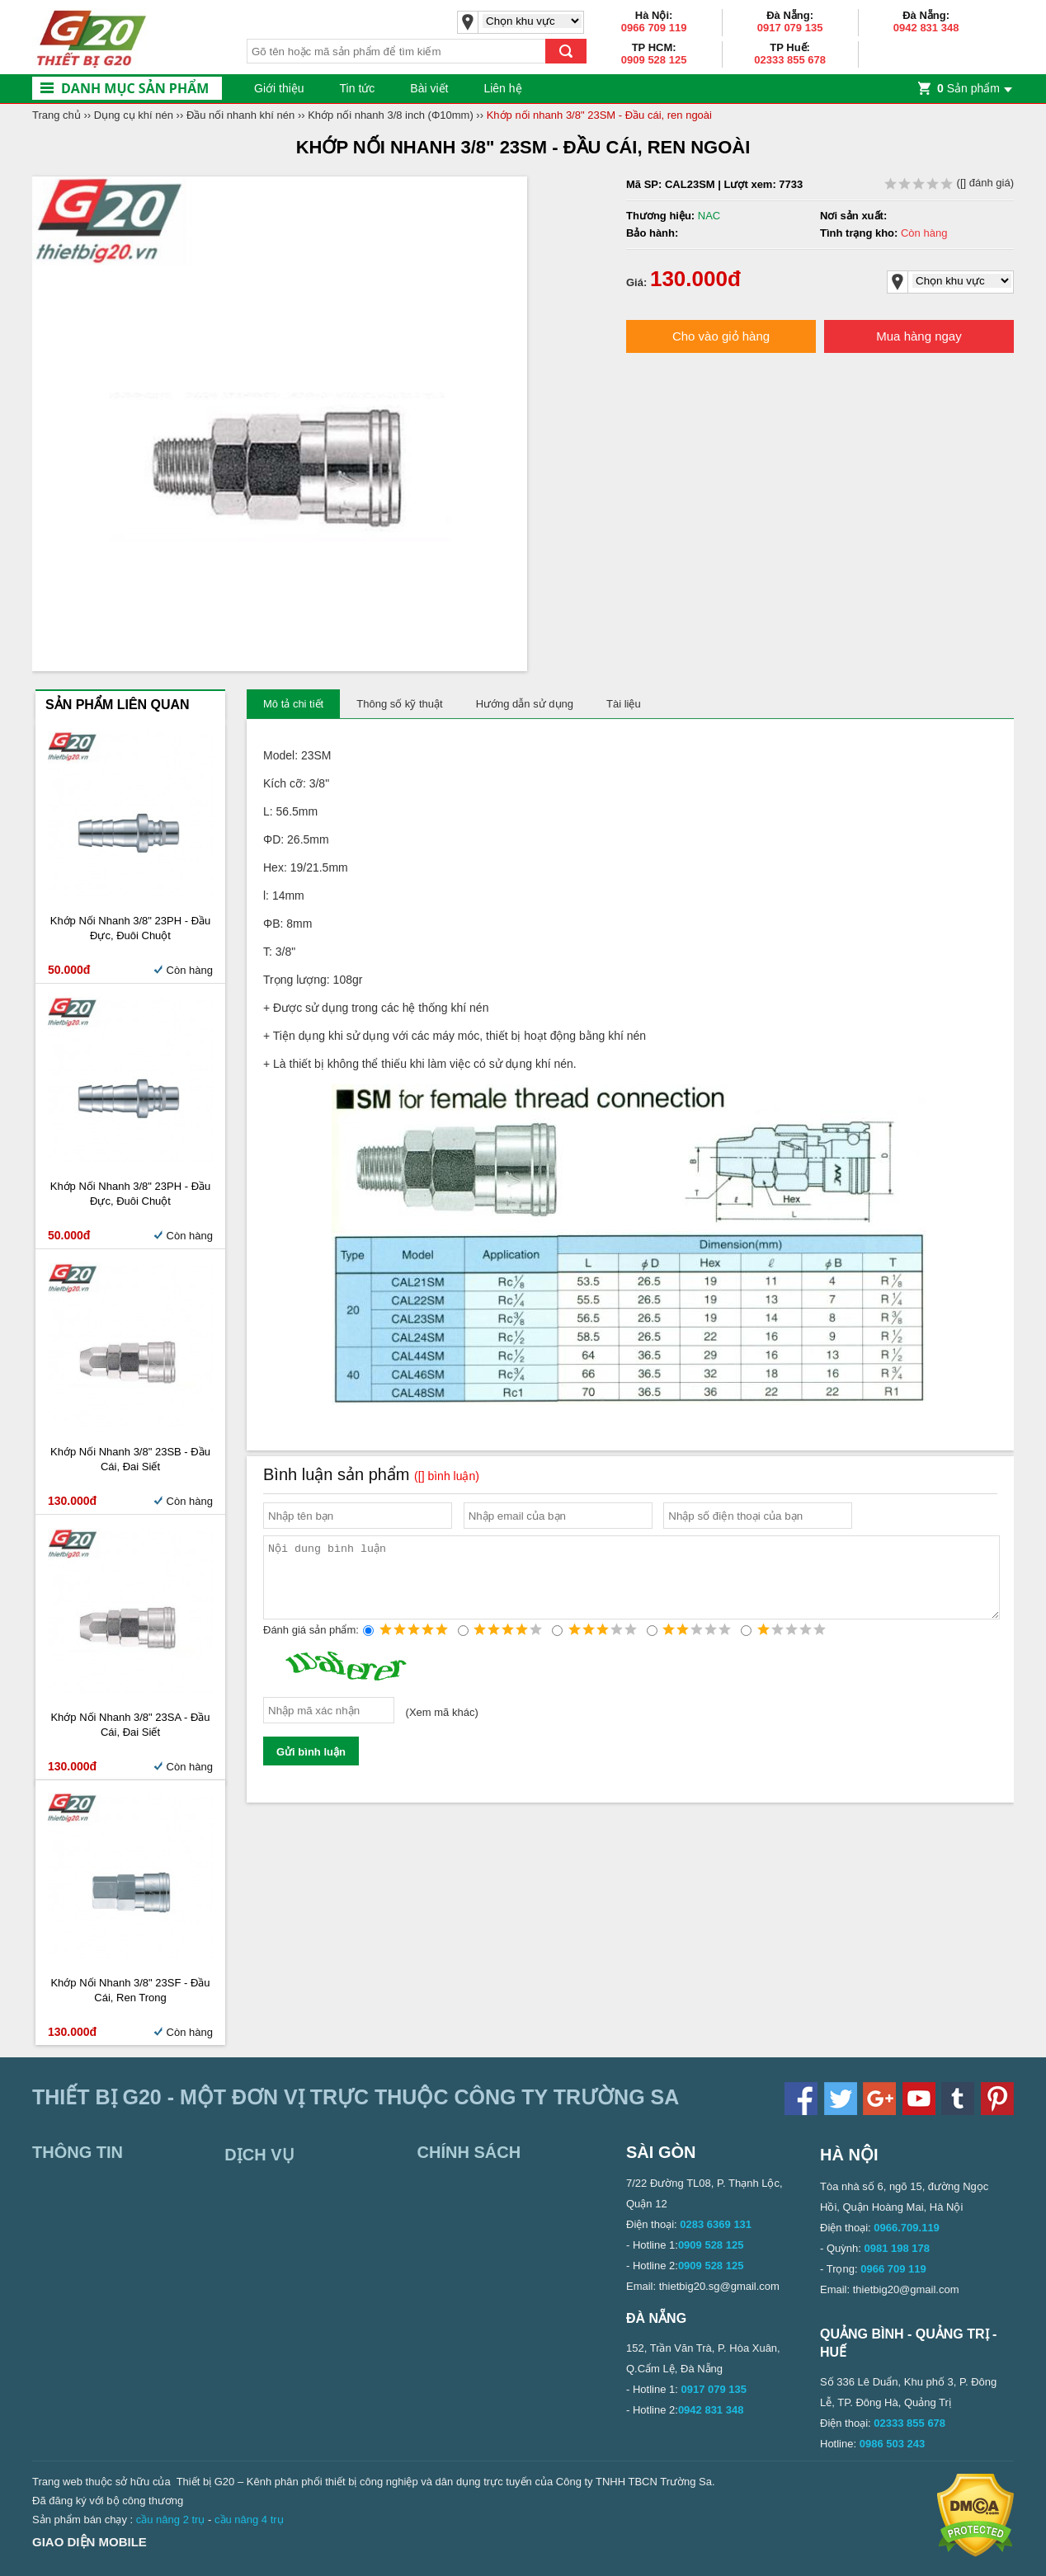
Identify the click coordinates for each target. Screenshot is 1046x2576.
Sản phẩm (968, 88)
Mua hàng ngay (918, 336)
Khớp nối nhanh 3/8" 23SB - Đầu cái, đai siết (130, 1459)
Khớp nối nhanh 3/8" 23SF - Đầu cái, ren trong (130, 1990)
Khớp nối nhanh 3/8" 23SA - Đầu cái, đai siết (130, 1724)
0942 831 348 (926, 27)
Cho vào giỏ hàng (721, 336)
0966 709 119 (654, 27)
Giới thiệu (279, 88)
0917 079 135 (790, 27)
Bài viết (429, 88)
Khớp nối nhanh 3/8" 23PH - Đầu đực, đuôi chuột (130, 928)
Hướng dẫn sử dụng (524, 704)
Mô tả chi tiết (293, 704)
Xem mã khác (441, 1727)
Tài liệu (623, 704)
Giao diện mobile (89, 2542)
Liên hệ (502, 88)
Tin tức (357, 88)
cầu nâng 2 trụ (170, 2519)
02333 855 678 (790, 60)
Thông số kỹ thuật (399, 704)
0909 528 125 (654, 60)
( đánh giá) (949, 182)
